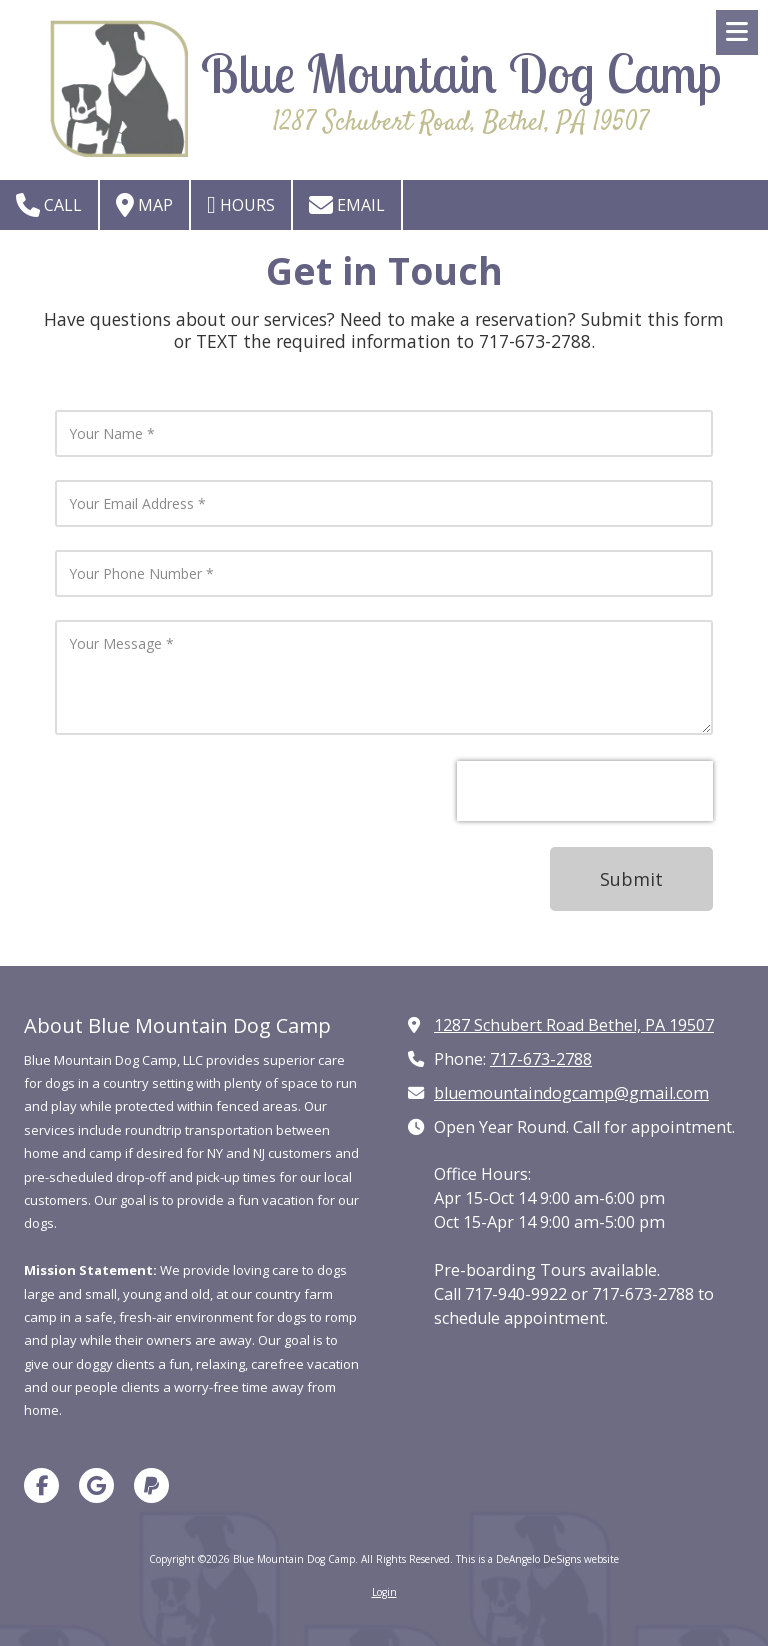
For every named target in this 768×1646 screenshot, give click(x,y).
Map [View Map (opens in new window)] (144, 205)
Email (347, 205)
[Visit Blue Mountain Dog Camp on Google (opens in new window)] (96, 1485)
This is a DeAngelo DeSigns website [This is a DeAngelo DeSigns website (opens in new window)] (537, 1559)
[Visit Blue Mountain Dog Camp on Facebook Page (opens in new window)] (41, 1485)
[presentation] (585, 791)
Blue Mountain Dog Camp (461, 73)
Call (49, 205)
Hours (241, 205)
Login (384, 1592)
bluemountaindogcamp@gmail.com (571, 1093)
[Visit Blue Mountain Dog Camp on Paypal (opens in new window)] (151, 1485)
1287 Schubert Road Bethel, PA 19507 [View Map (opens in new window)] (574, 1025)
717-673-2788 (541, 1059)
